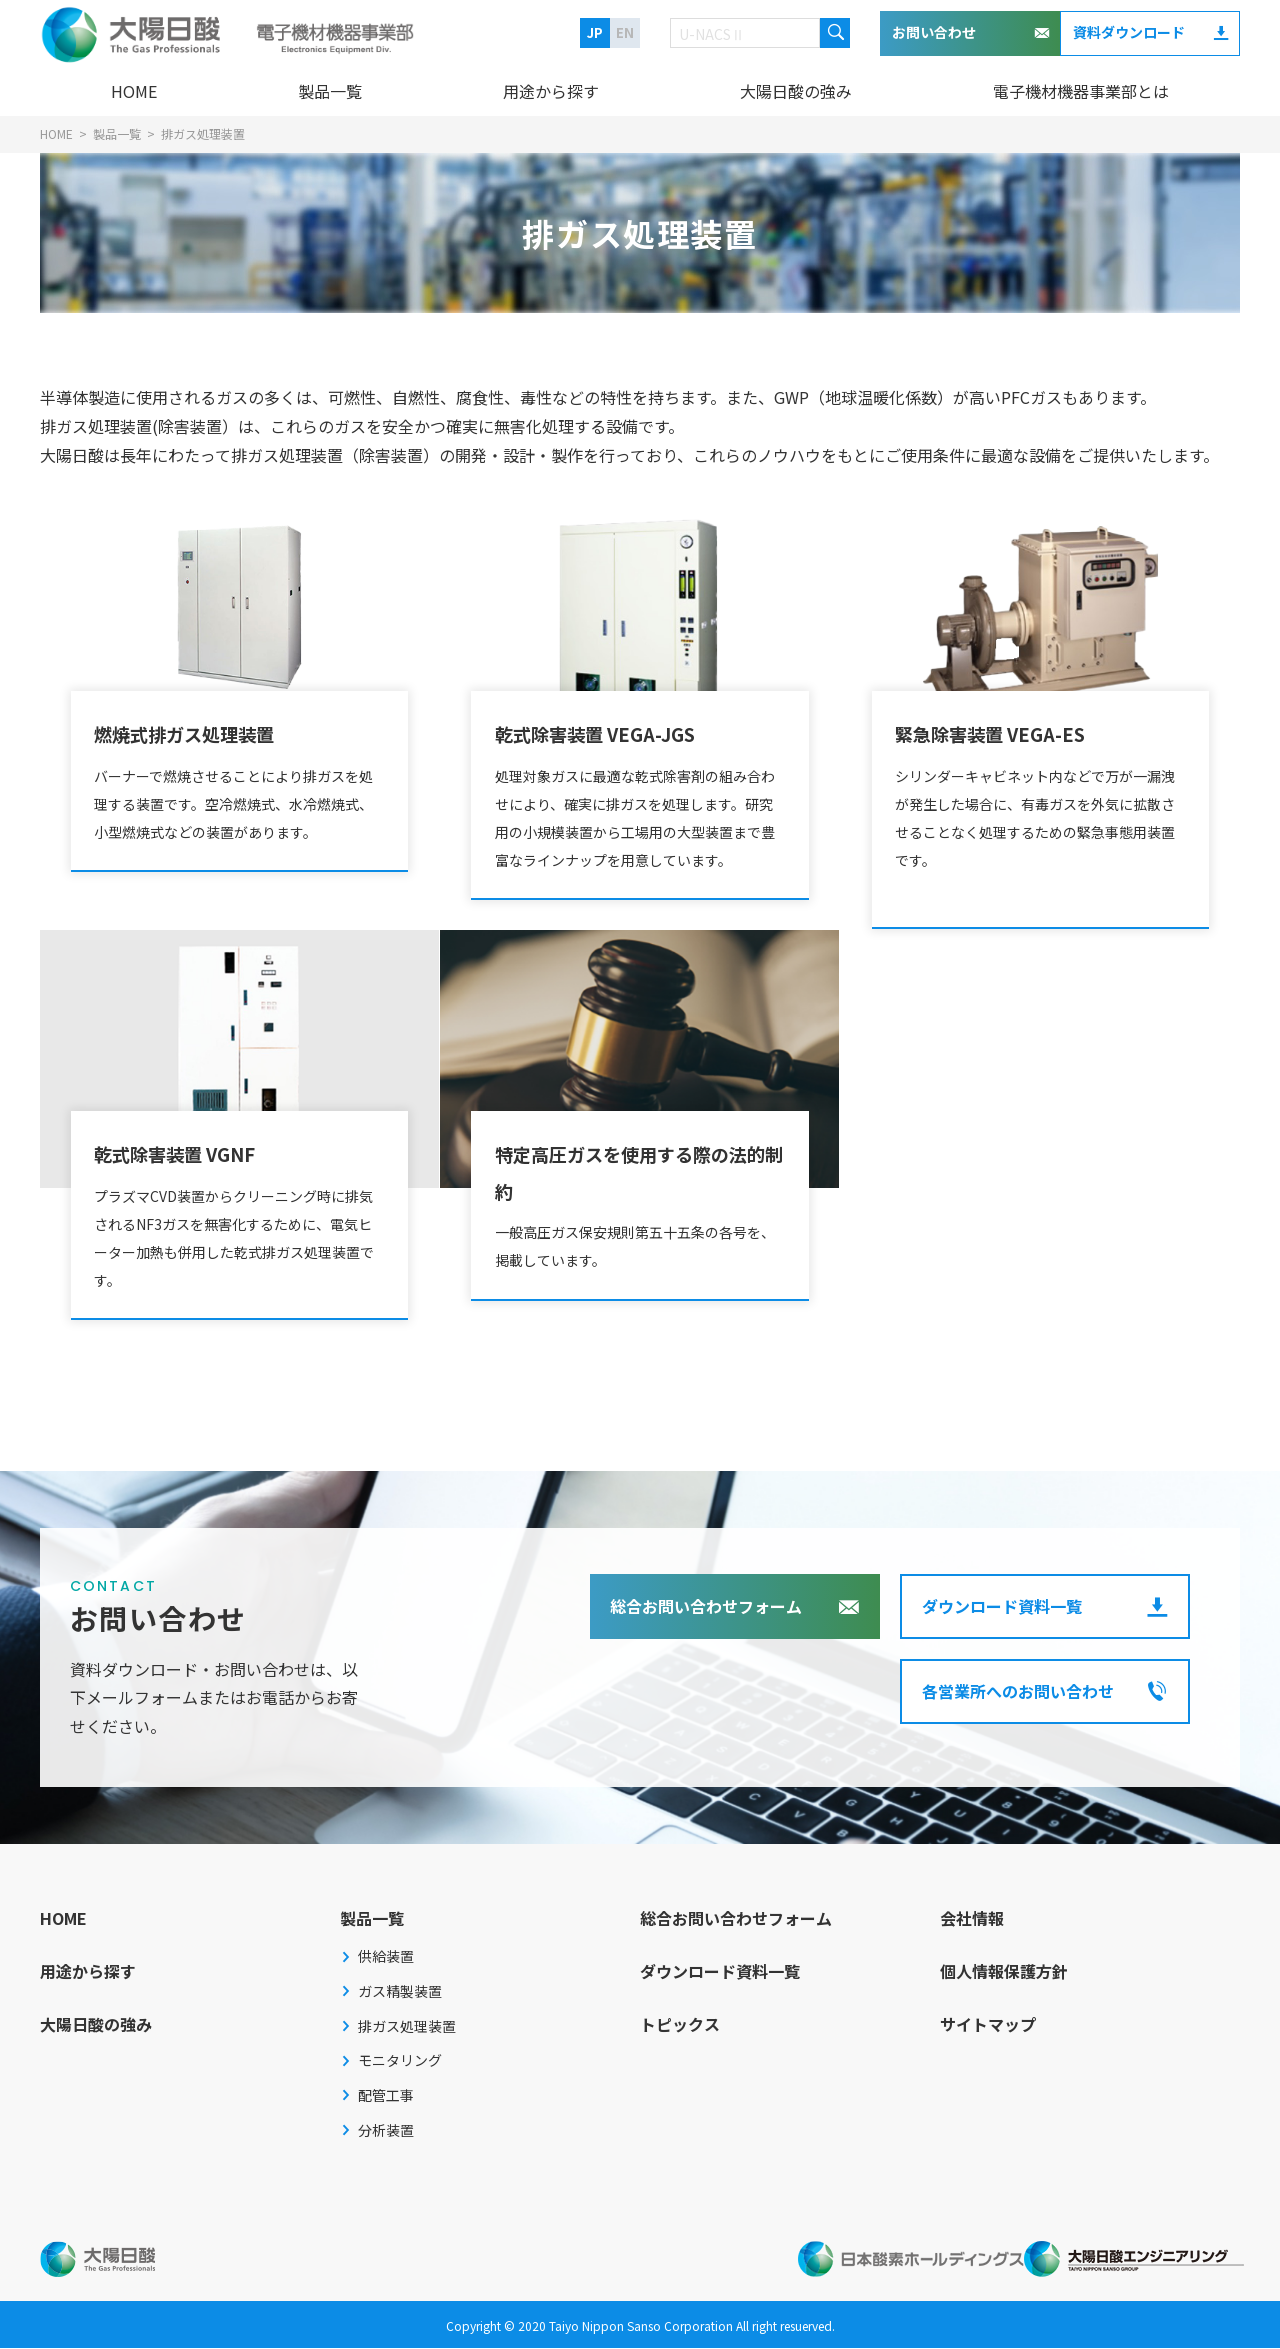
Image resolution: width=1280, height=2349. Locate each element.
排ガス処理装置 (407, 2028)
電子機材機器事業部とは (1081, 91)
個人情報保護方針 (1004, 1973)
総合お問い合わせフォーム (706, 1608)
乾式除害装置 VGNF (190, 1151)
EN (625, 32)
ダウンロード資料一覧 (1002, 1608)
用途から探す (551, 91)
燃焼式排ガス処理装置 (201, 730)
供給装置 (386, 1958)
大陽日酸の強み (796, 91)
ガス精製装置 (400, 1993)
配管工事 (386, 2097)
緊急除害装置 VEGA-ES (1007, 730)
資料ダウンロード (1129, 32)
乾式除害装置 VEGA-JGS (613, 730)
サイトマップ (988, 2025)
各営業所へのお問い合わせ (1018, 1693)
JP (595, 32)
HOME (134, 91)
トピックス (680, 2025)
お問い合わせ (934, 32)
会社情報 (972, 1920)
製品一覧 (330, 91)
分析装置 (386, 2131)
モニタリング (400, 2062)
